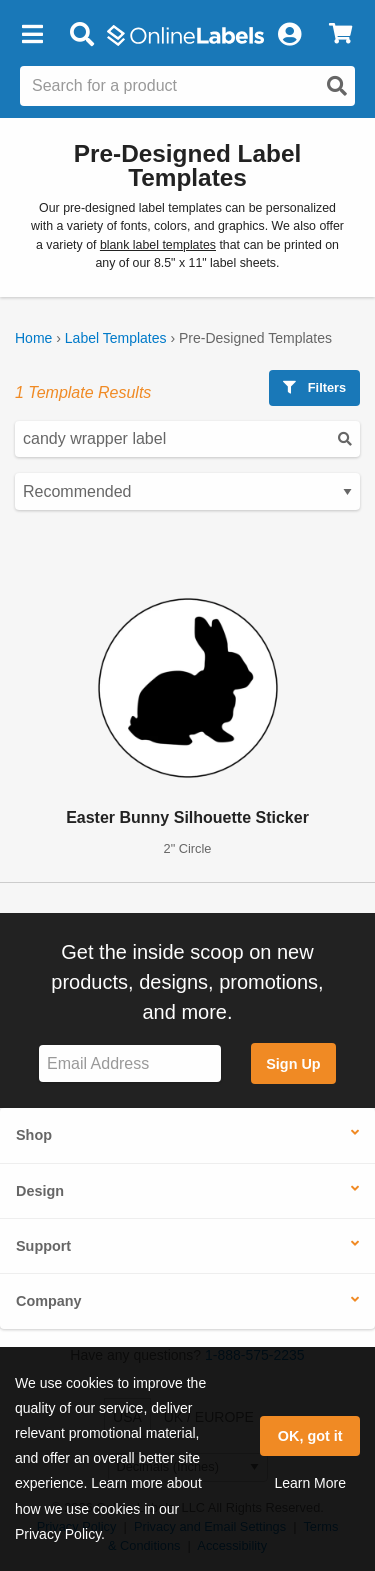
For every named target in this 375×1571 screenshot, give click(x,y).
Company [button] (49, 1301)
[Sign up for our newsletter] (130, 1063)
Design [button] (40, 1191)
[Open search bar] (81, 35)
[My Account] (289, 35)
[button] (32, 35)
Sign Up (293, 1064)
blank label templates (158, 245)
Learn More (310, 1483)
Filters (314, 387)
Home (33, 338)
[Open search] (337, 86)
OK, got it (310, 1436)
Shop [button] (34, 1135)
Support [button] (43, 1246)
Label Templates (116, 338)
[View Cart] (340, 35)
